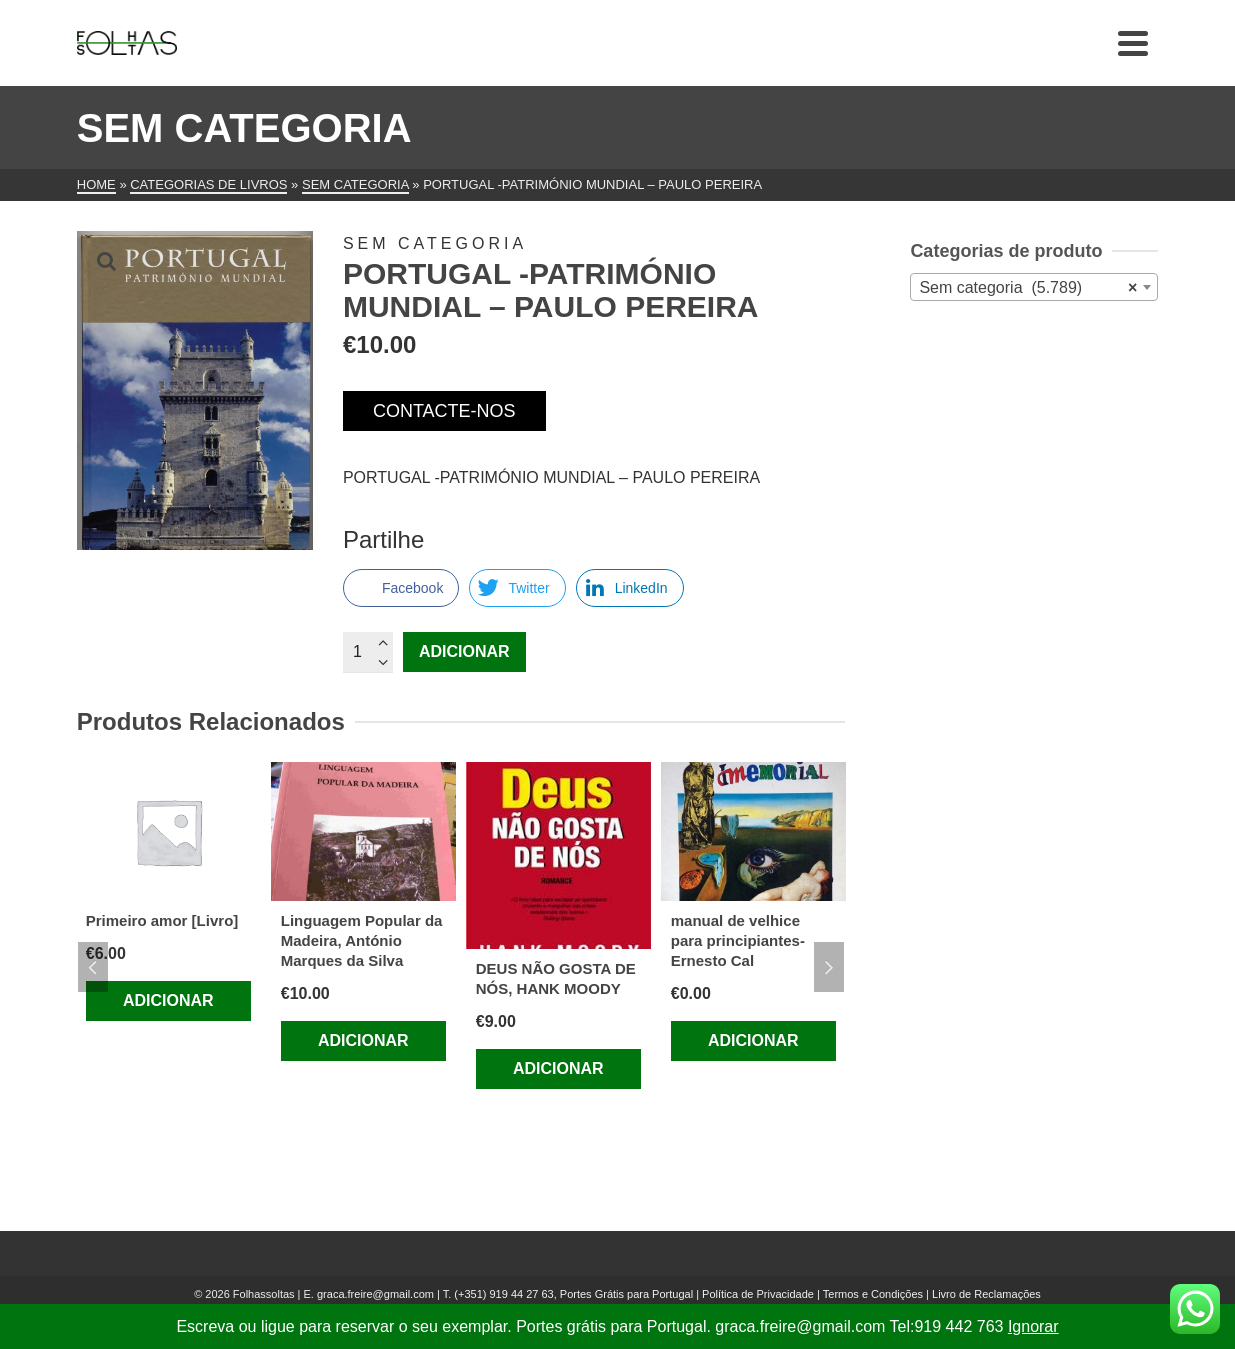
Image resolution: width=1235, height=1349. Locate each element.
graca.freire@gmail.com (375, 1294)
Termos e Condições (873, 1294)
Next (829, 967)
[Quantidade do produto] (368, 652)
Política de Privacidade (758, 1294)
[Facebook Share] (401, 588)
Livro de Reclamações (986, 1294)
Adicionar (464, 651)
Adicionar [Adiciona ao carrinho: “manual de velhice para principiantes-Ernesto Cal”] (753, 1040)
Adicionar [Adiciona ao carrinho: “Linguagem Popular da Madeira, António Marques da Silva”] (363, 1040)
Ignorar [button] (1033, 1326)
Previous (93, 967)
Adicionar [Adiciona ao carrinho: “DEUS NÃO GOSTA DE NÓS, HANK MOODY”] (558, 1068)
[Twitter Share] (517, 588)
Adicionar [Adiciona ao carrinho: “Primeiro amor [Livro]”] (168, 1000)
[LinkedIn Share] (630, 588)
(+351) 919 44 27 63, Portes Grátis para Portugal (575, 1294)
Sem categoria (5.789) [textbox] (1028, 288)
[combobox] (1034, 287)
